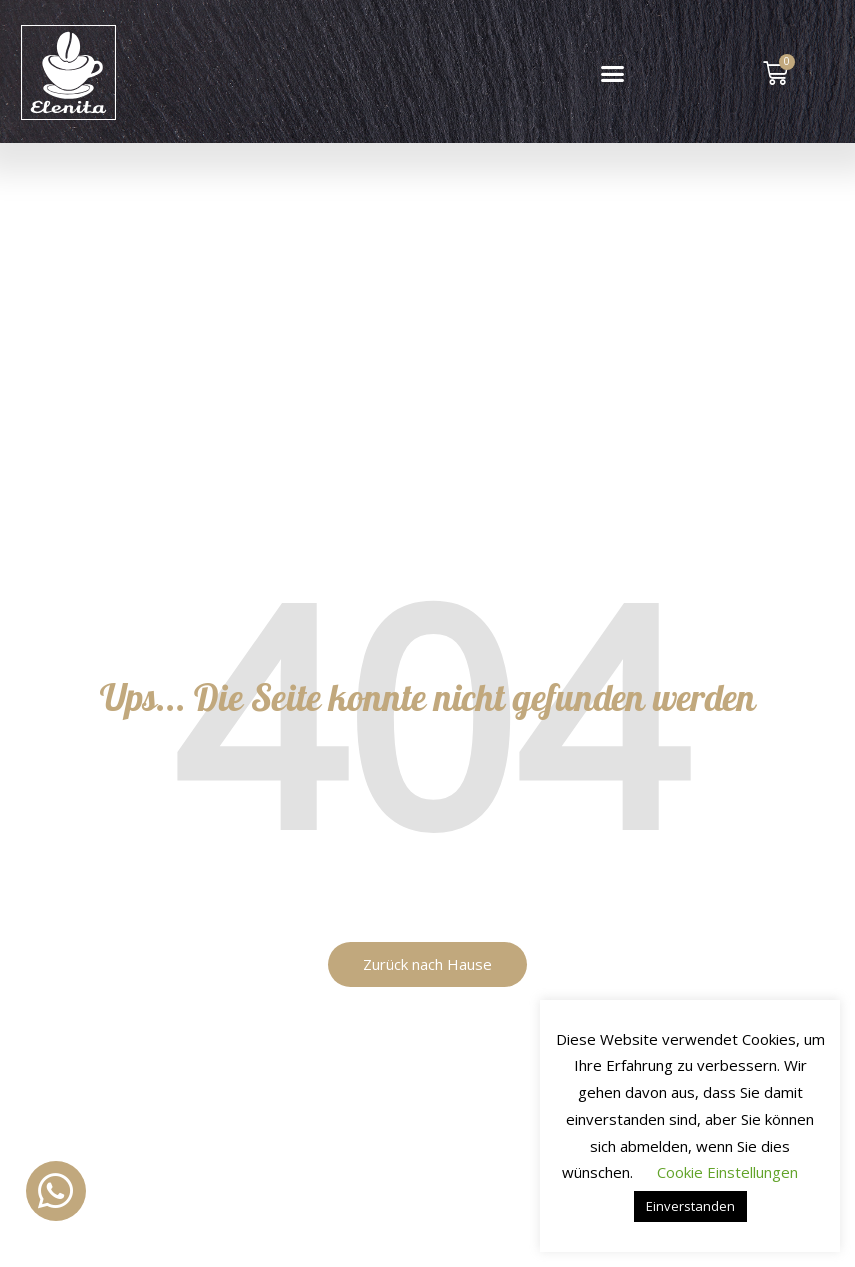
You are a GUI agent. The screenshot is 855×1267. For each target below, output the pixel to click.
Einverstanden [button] (690, 1206)
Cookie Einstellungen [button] (727, 1172)
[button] (613, 74)
